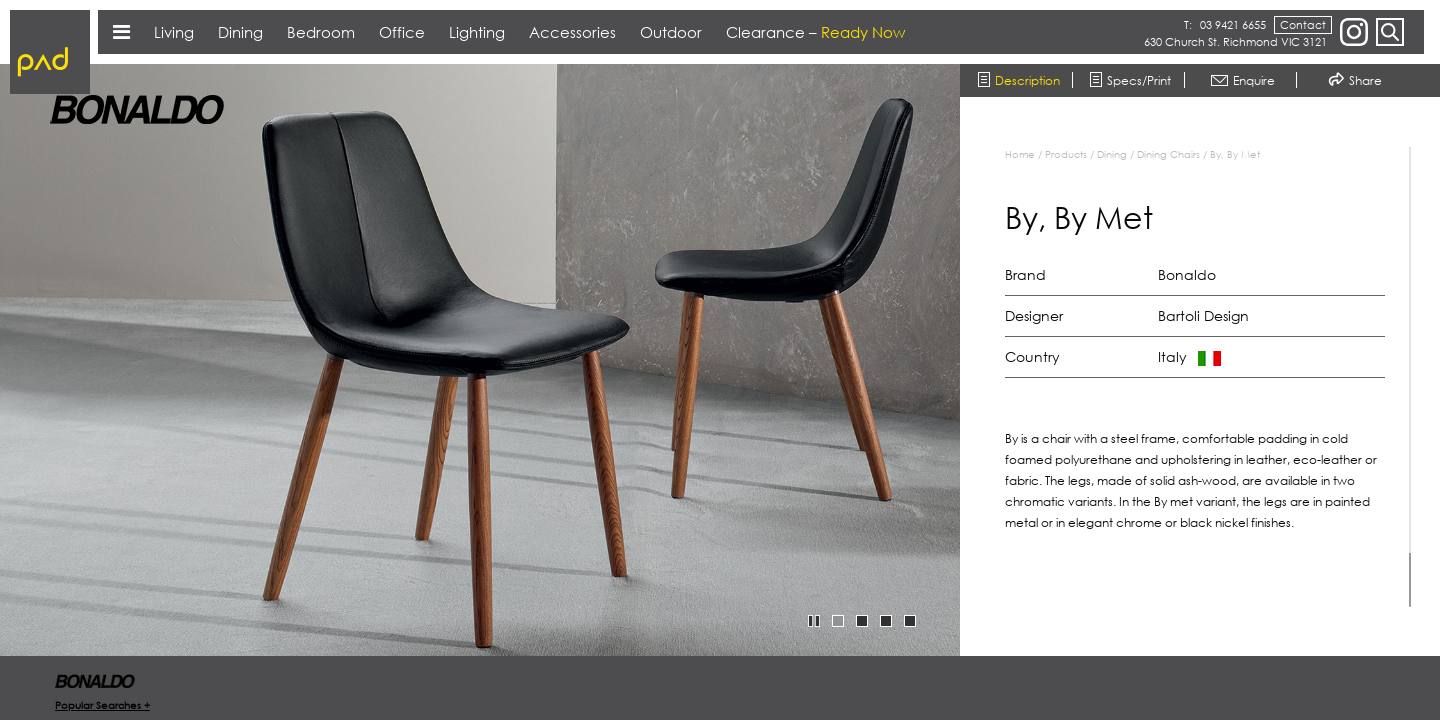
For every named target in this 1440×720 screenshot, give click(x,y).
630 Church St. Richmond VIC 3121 (1235, 41)
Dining (1112, 154)
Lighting (477, 32)
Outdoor (671, 32)
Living (174, 32)
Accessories (572, 32)
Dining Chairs (1168, 154)
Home (1020, 154)
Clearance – (815, 32)
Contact (1303, 24)
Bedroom (321, 32)
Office (402, 32)
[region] (1210, 377)
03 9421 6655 (1233, 24)
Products (1066, 154)
